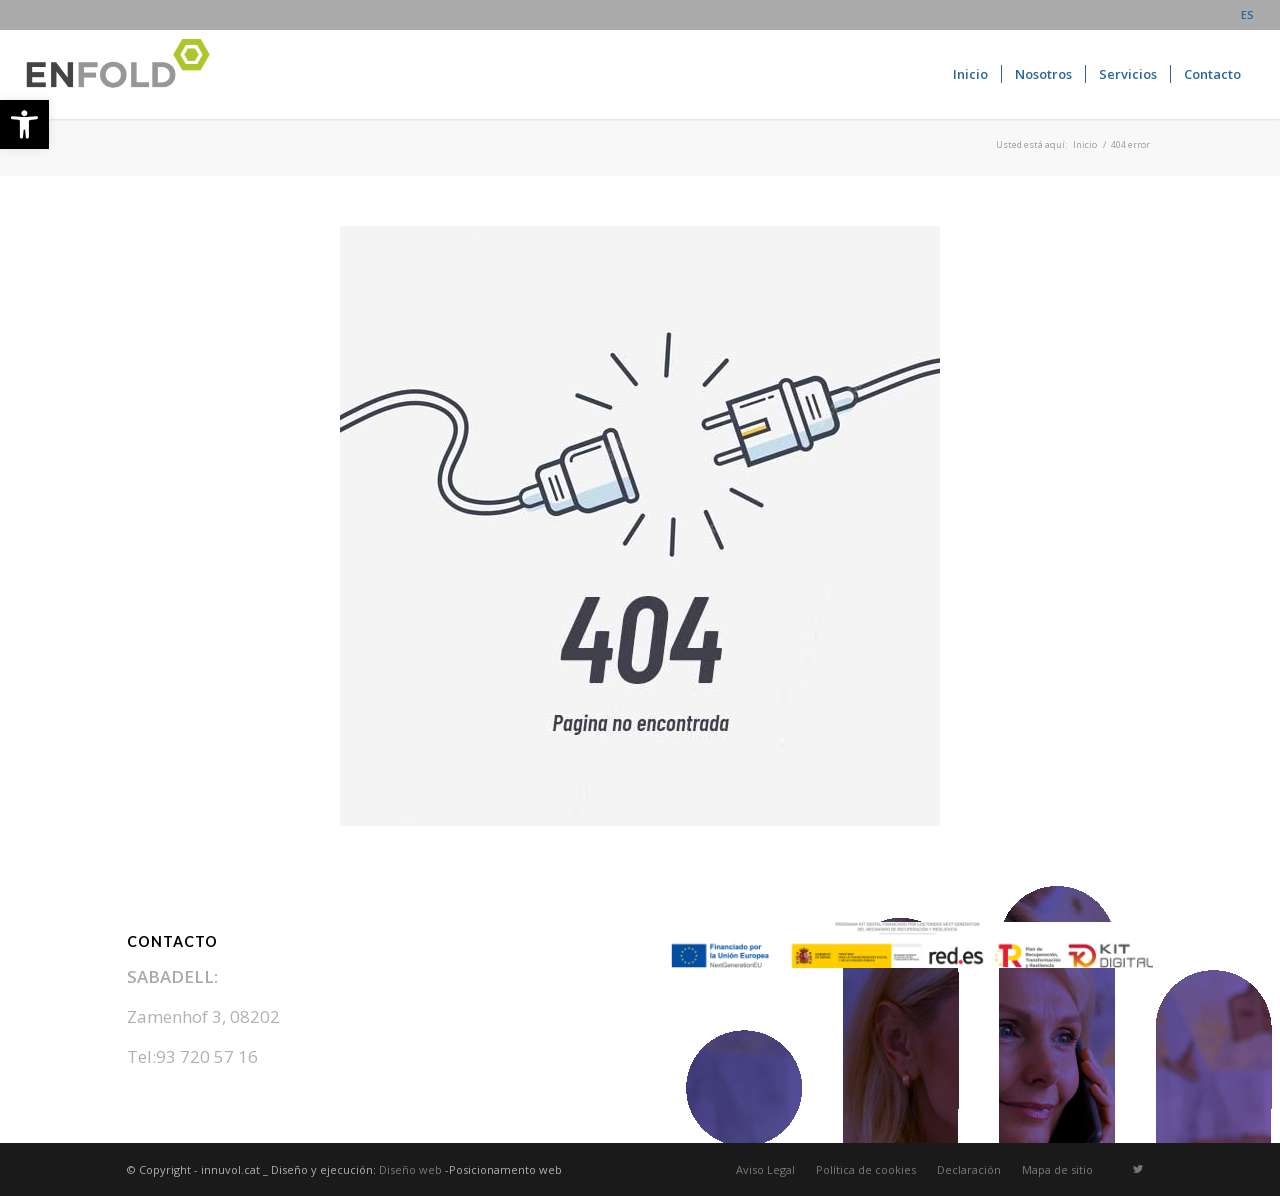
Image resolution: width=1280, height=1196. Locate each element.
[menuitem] (1242, 15)
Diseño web (410, 1169)
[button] (24, 124)
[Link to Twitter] (1138, 1169)
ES (1247, 14)
